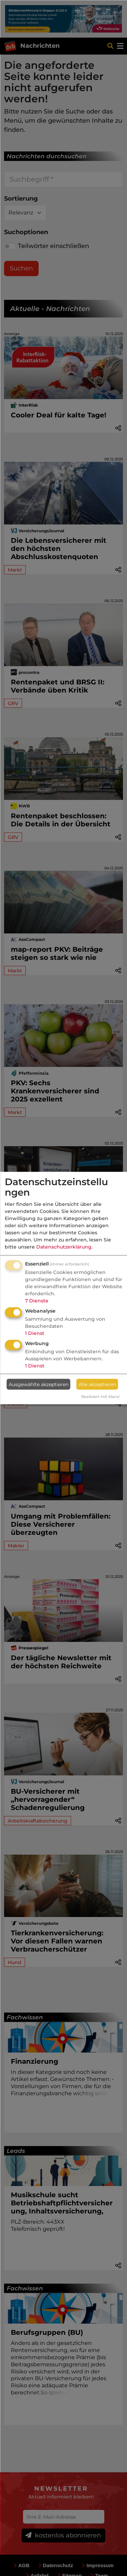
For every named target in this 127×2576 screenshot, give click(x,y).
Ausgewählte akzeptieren (38, 1384)
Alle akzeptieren (97, 1384)
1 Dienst (34, 1333)
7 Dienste (36, 1301)
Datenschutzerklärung (63, 1247)
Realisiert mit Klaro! (100, 1396)
